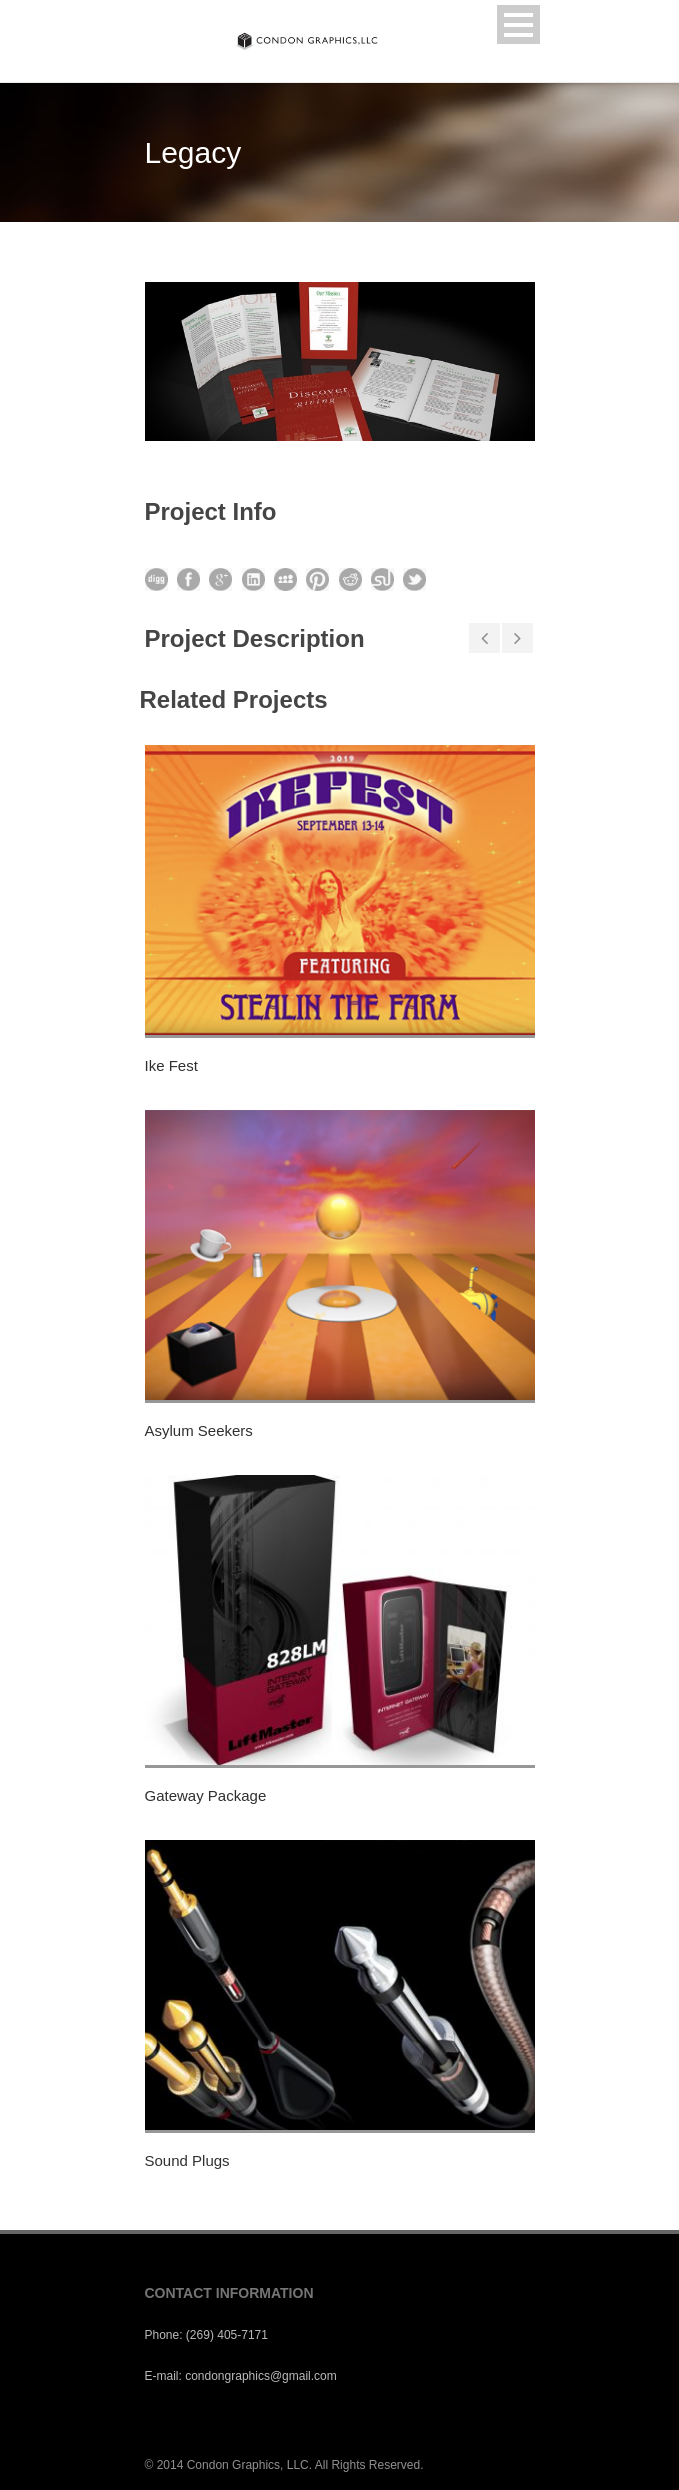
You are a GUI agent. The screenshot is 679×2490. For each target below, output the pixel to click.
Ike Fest (171, 1065)
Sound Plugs (187, 2160)
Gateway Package (206, 1795)
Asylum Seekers (199, 1430)
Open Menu (518, 24)
